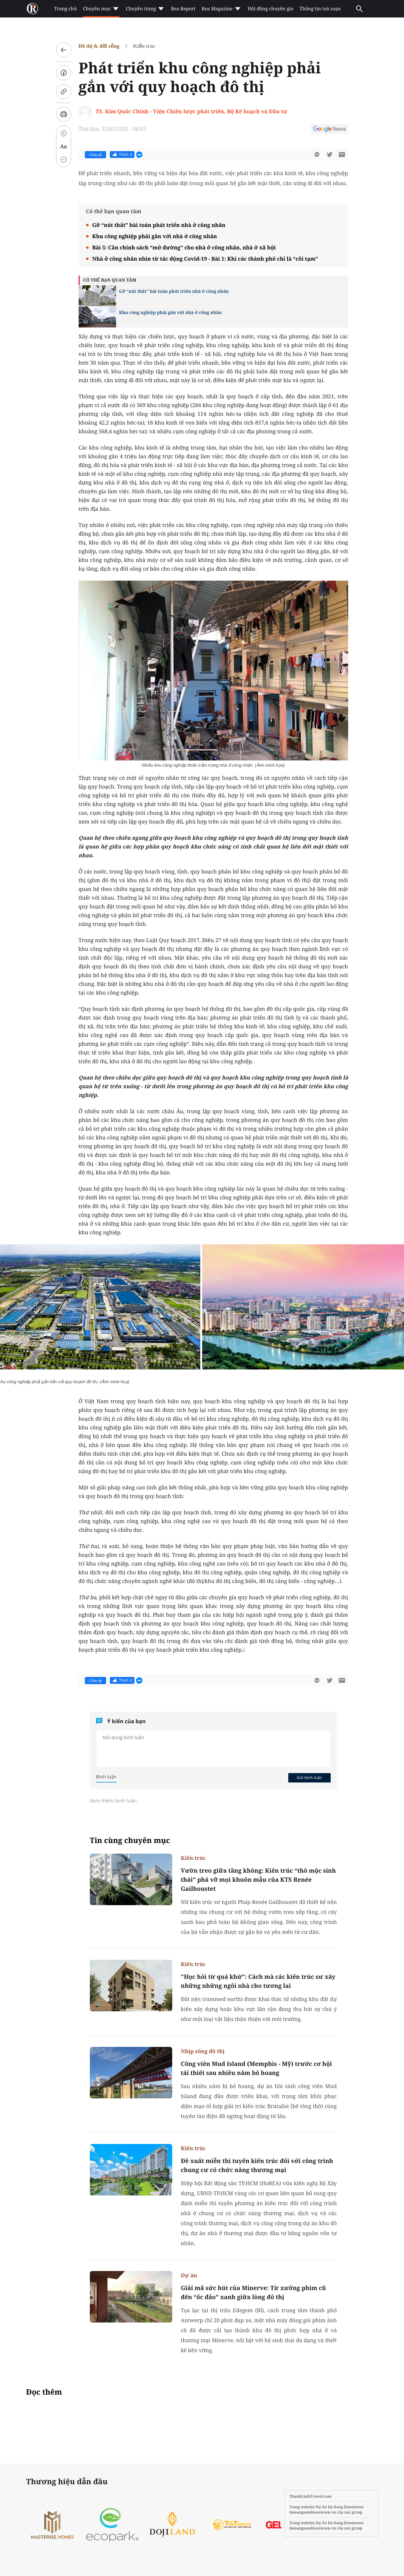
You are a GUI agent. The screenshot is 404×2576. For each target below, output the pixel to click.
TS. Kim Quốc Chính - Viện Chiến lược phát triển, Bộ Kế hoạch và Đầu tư (191, 111)
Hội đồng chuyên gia (271, 9)
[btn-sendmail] (342, 154)
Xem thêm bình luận (113, 1800)
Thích (122, 154)
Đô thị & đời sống (99, 46)
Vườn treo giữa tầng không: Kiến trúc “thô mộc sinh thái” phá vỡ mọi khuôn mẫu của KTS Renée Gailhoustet (258, 1879)
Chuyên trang (145, 8)
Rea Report (183, 9)
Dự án (189, 2275)
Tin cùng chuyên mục (130, 1840)
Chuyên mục (101, 8)
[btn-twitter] (329, 154)
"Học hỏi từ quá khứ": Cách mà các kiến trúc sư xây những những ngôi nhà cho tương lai (258, 1981)
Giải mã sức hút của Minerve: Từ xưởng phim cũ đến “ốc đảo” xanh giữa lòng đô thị (253, 2292)
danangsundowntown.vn (313, 2512)
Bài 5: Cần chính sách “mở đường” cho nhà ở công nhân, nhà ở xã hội (184, 247)
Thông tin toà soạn (320, 9)
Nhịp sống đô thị (203, 2051)
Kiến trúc (144, 46)
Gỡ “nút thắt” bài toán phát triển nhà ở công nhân (159, 225)
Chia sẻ (95, 155)
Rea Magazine (221, 8)
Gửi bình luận (309, 1777)
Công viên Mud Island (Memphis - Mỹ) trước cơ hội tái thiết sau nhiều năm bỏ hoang (256, 2068)
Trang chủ (65, 9)
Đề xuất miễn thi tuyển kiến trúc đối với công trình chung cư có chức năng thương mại (257, 2165)
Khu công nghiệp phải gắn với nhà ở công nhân (154, 236)
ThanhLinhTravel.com (311, 2496)
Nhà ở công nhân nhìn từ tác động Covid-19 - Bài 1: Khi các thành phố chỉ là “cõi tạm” (205, 258)
